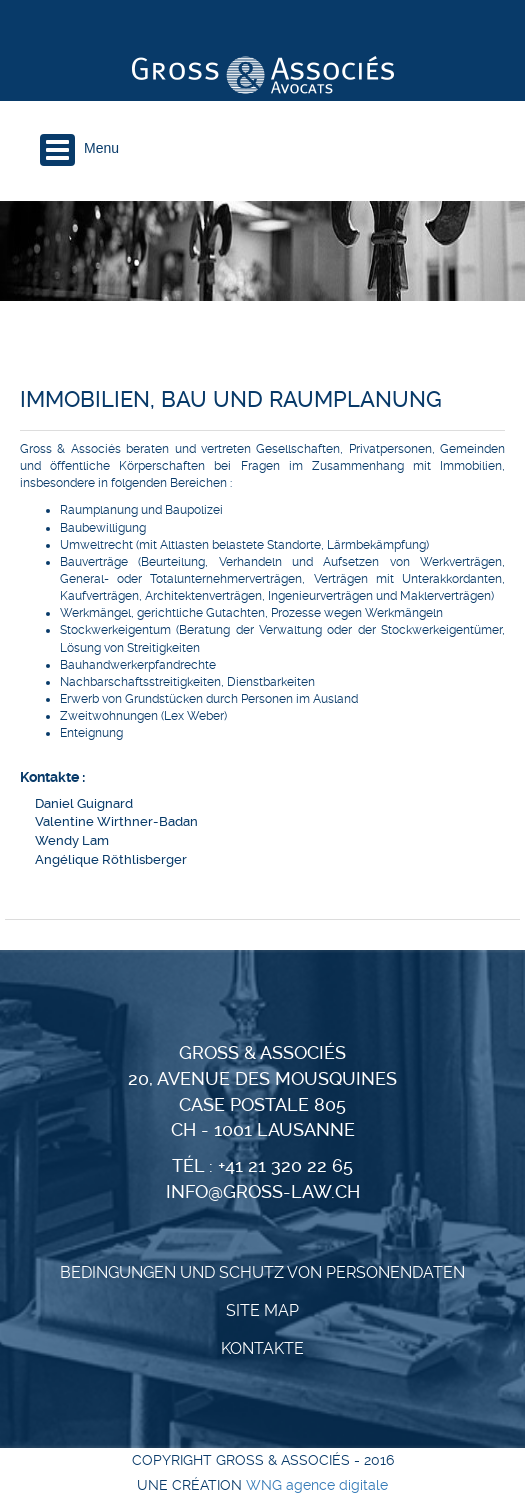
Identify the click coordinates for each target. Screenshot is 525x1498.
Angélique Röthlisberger (111, 859)
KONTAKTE (262, 1348)
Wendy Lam (72, 840)
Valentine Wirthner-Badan (116, 821)
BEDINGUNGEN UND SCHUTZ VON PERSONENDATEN (262, 1272)
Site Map (262, 1310)
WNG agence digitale (317, 1485)
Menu (101, 148)
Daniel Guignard (84, 803)
